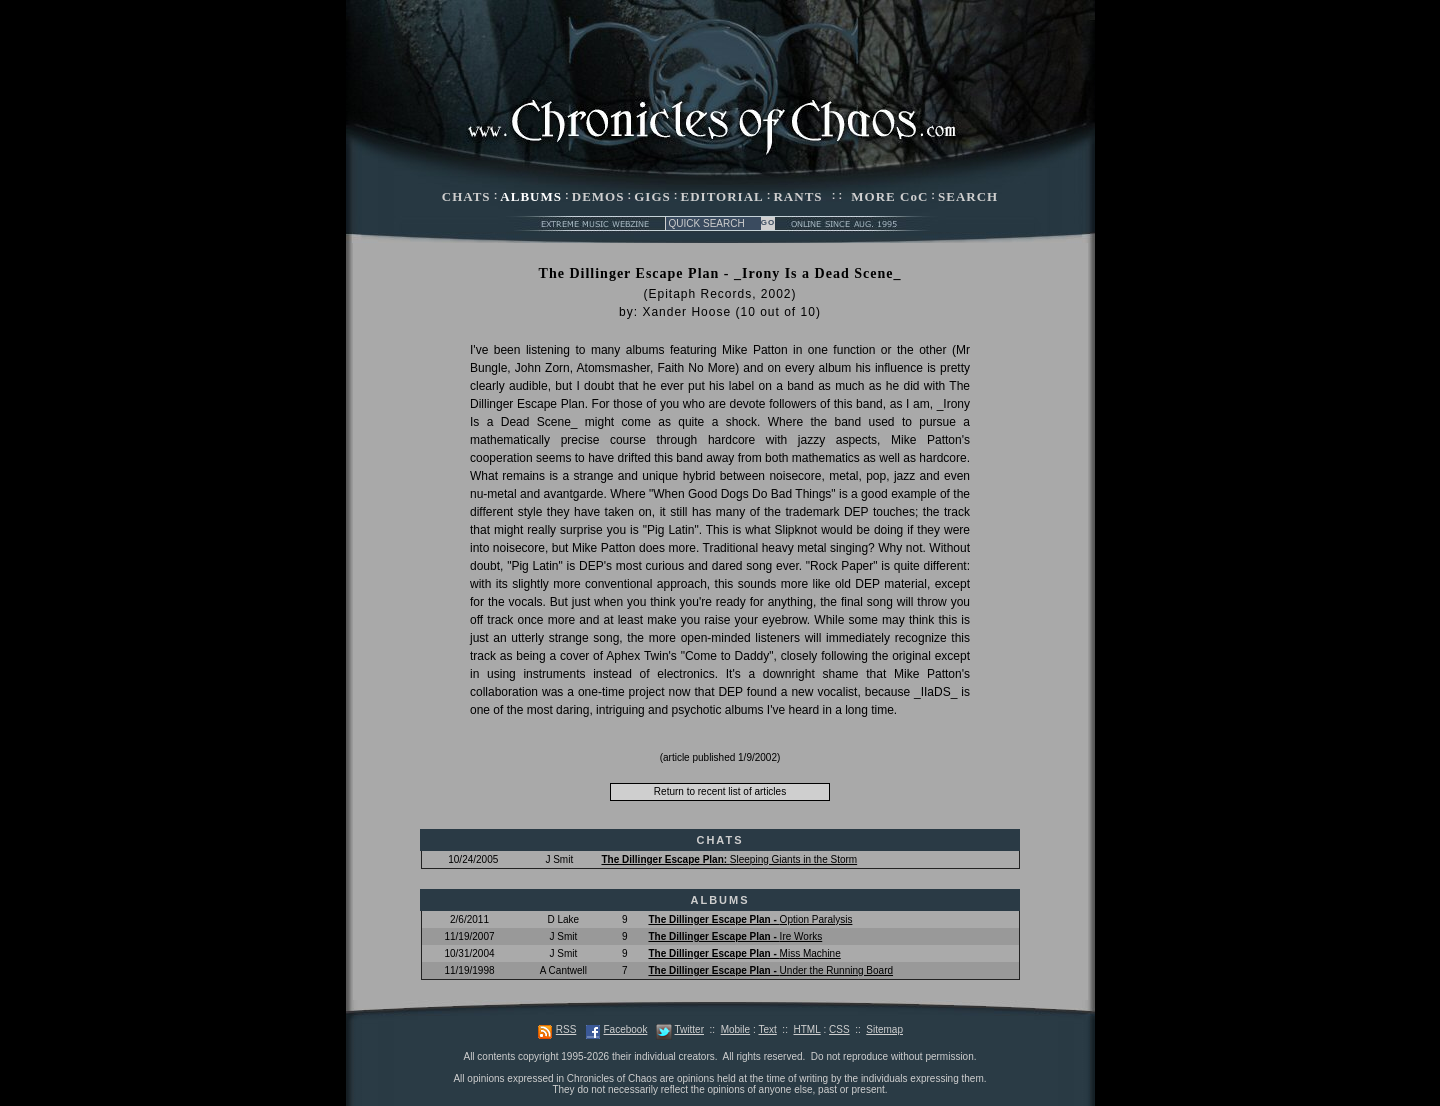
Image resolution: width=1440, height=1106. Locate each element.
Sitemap (884, 1029)
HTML (806, 1029)
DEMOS (598, 196)
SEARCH (968, 196)
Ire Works (735, 936)
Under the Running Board (770, 970)
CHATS (466, 196)
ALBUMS (531, 196)
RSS (566, 1029)
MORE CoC (889, 196)
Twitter (689, 1029)
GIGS (652, 196)
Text (767, 1029)
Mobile (735, 1029)
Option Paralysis (750, 919)
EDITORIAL (722, 196)
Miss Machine (744, 953)
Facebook (625, 1029)
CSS (839, 1029)
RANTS (797, 196)
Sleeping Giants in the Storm (729, 859)
